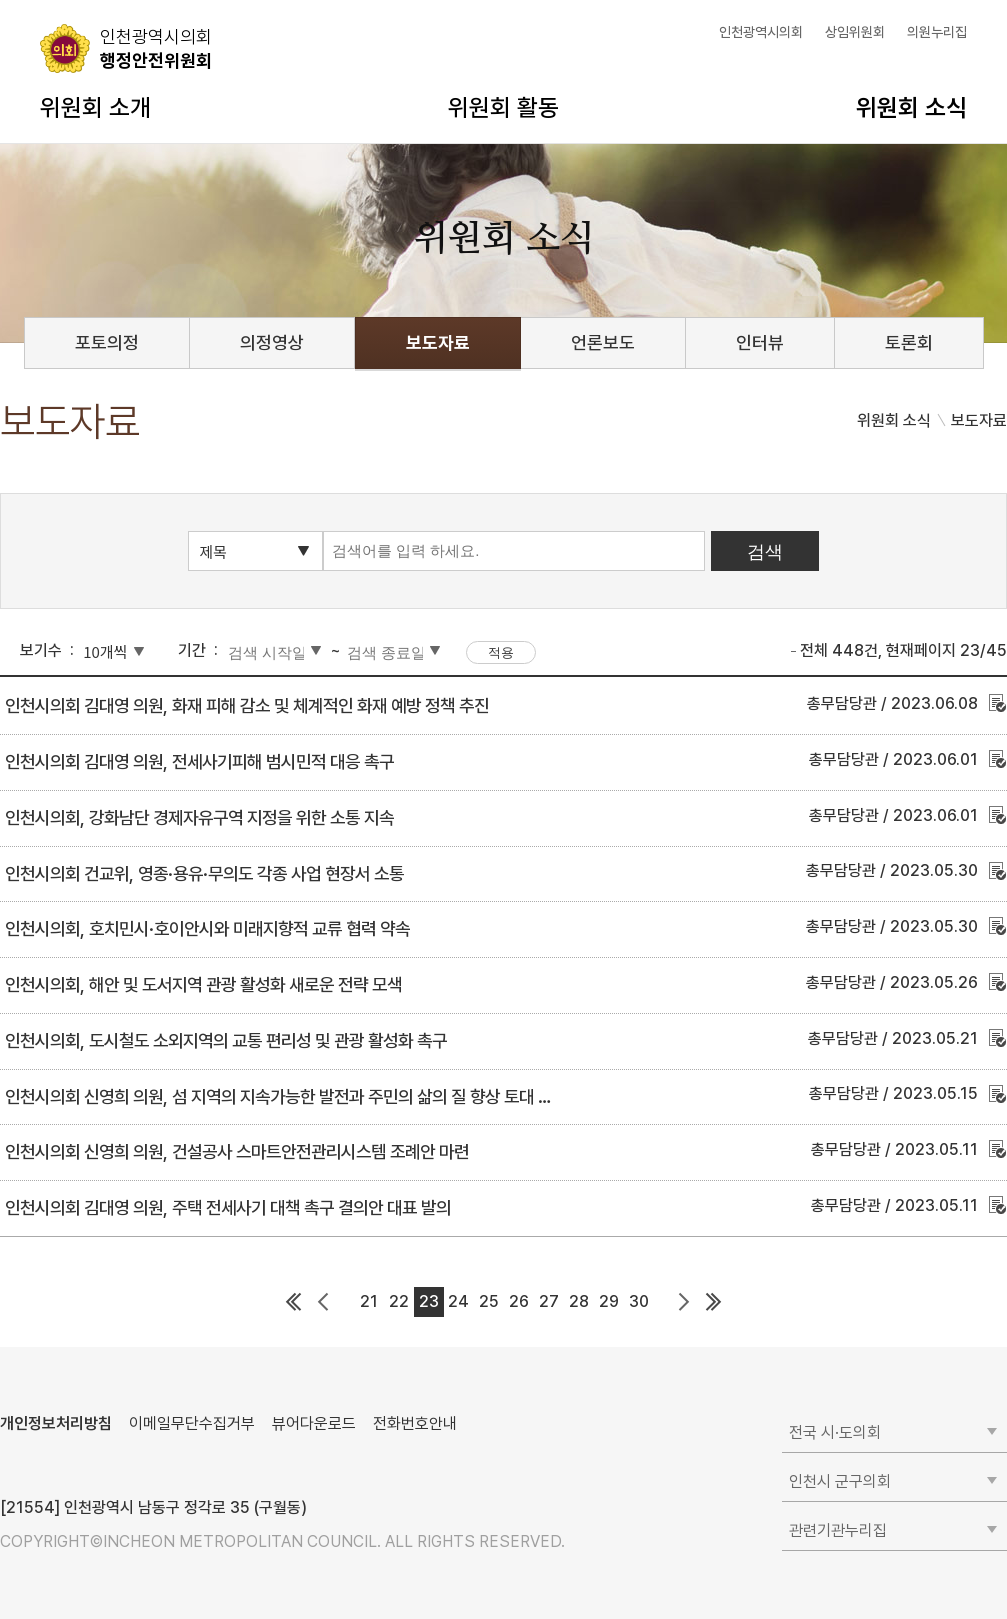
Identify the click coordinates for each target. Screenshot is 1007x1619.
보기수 (41, 650)
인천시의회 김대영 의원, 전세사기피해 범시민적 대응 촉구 (199, 761)
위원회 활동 (503, 107)
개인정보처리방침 (56, 1423)
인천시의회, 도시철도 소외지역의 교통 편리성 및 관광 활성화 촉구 (226, 1040)
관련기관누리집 (838, 1530)
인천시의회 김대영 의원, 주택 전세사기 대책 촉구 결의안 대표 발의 (228, 1207)
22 (399, 1301)
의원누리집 (937, 32)
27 (549, 1301)
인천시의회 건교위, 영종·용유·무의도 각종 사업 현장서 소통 (204, 873)
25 (489, 1301)
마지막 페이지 (714, 1302)
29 (609, 1301)
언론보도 (603, 342)
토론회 (909, 342)
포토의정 (107, 342)
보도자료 (438, 342)
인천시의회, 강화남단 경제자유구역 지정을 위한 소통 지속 (199, 817)
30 (639, 1301)
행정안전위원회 (156, 48)
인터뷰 (760, 342)
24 (458, 1301)
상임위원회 (855, 32)
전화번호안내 (415, 1423)
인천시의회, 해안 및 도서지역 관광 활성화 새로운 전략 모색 (203, 984)
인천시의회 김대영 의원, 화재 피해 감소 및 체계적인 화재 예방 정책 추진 (247, 705)
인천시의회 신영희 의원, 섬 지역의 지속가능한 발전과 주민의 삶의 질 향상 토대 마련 (286, 1096)
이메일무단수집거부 (192, 1423)
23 (429, 1301)
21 (369, 1301)
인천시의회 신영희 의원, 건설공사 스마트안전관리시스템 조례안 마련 (237, 1151)
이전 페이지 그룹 (324, 1302)
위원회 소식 (911, 107)
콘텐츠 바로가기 (51, 0)
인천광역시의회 (761, 32)
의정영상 (272, 342)
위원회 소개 (95, 107)
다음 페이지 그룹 (684, 1302)
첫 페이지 (294, 1302)
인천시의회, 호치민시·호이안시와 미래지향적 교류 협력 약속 (207, 928)
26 (519, 1301)
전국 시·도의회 (835, 1432)
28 (579, 1301)
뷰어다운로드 (314, 1423)
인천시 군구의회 (840, 1481)
